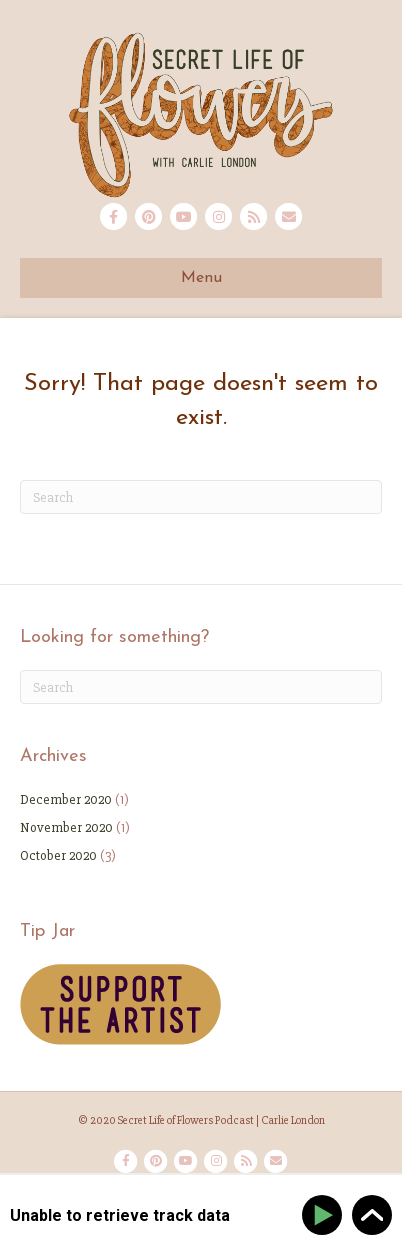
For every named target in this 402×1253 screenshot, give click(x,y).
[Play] (325, 1215)
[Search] (201, 497)
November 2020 (66, 827)
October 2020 (58, 855)
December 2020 (66, 799)
